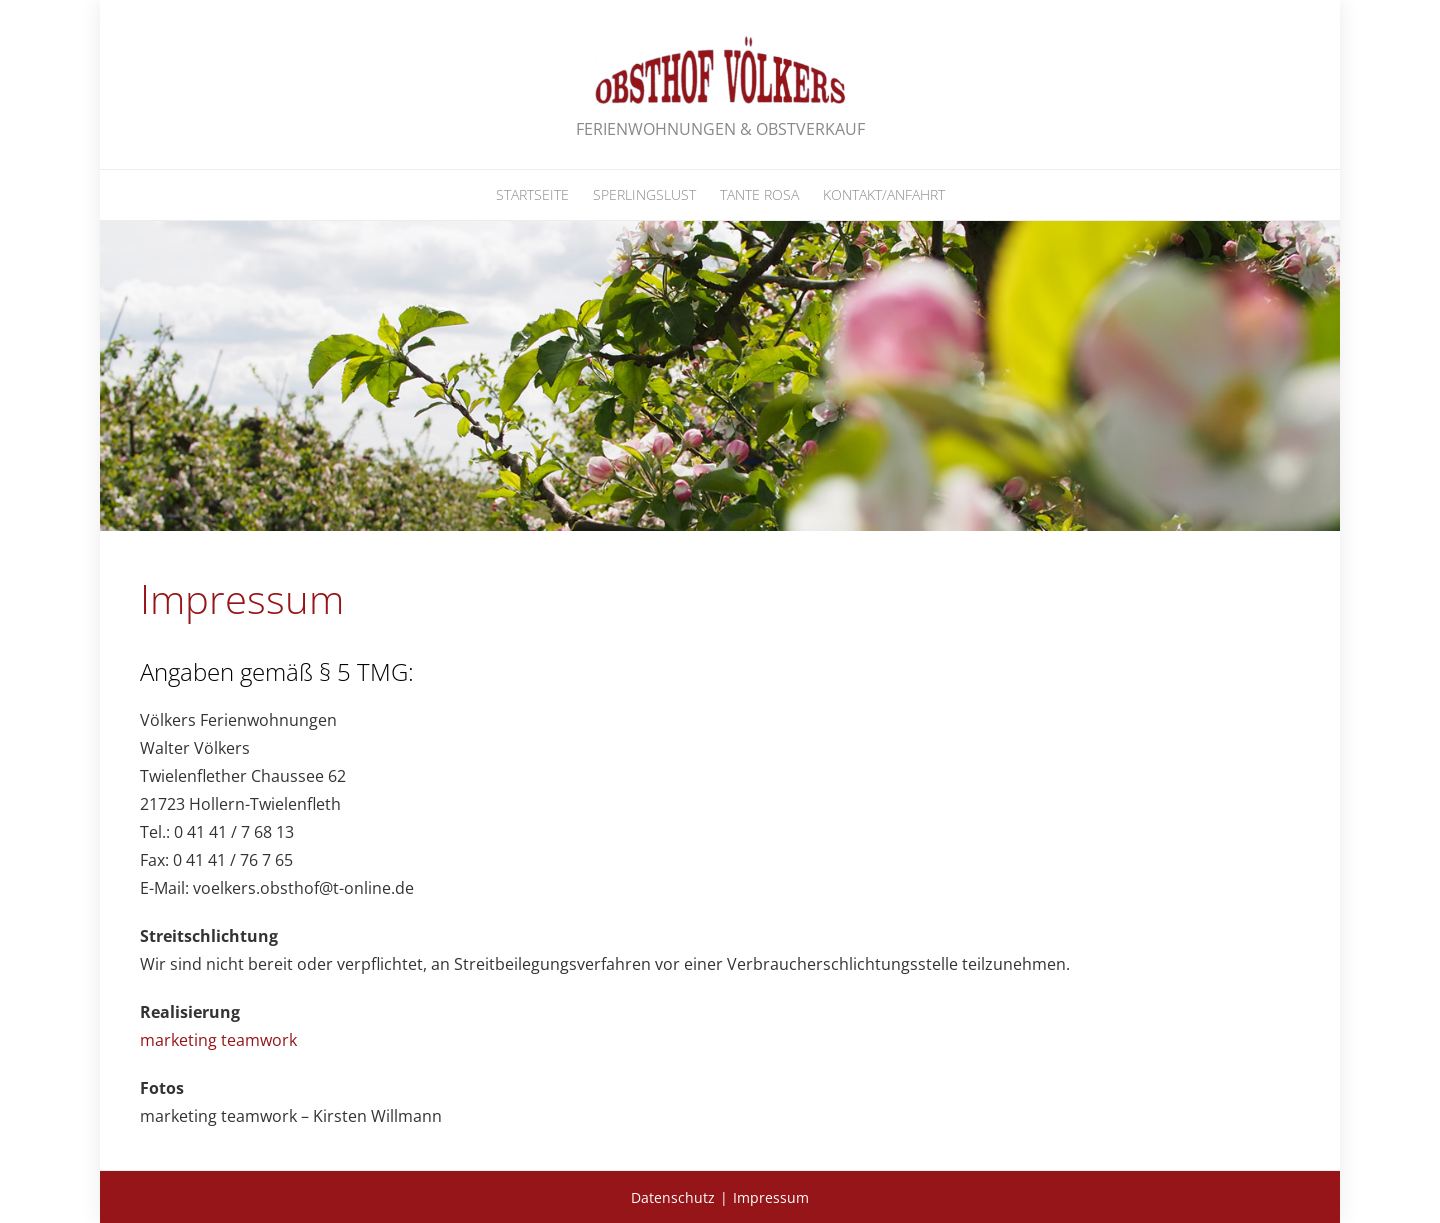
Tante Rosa (759, 194)
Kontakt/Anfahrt (884, 194)
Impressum (771, 1197)
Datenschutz (673, 1197)
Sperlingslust (644, 194)
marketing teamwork (218, 1040)
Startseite (532, 194)
